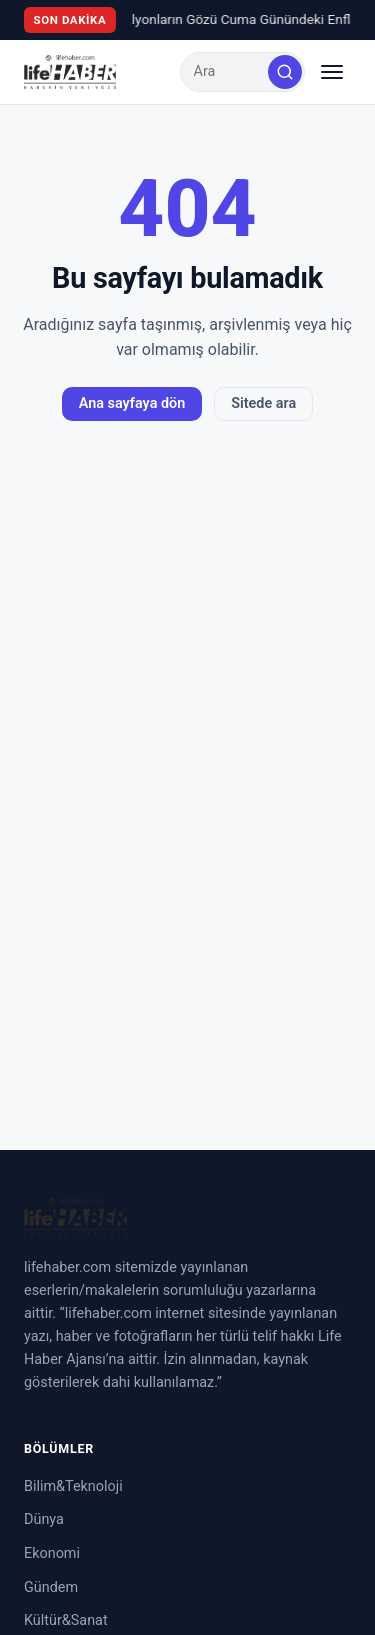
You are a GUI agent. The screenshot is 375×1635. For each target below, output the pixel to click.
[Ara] (285, 72)
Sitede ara (263, 403)
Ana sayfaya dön (132, 403)
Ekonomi (52, 1553)
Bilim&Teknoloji (73, 1486)
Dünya (44, 1519)
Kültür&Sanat (66, 1620)
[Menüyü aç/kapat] (332, 72)
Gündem (51, 1587)
